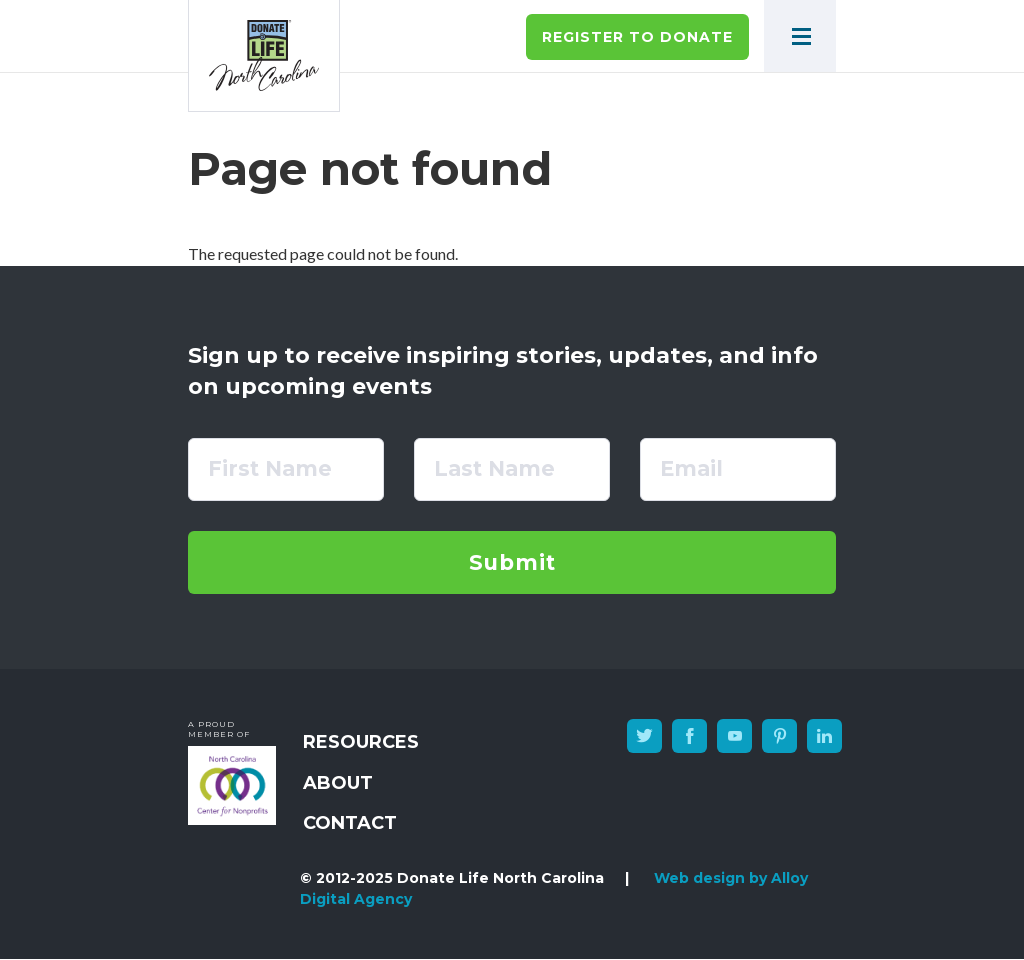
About (338, 783)
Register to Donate (637, 37)
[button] (800, 36)
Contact (350, 823)
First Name (270, 468)
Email (691, 468)
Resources (361, 742)
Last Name (494, 468)
